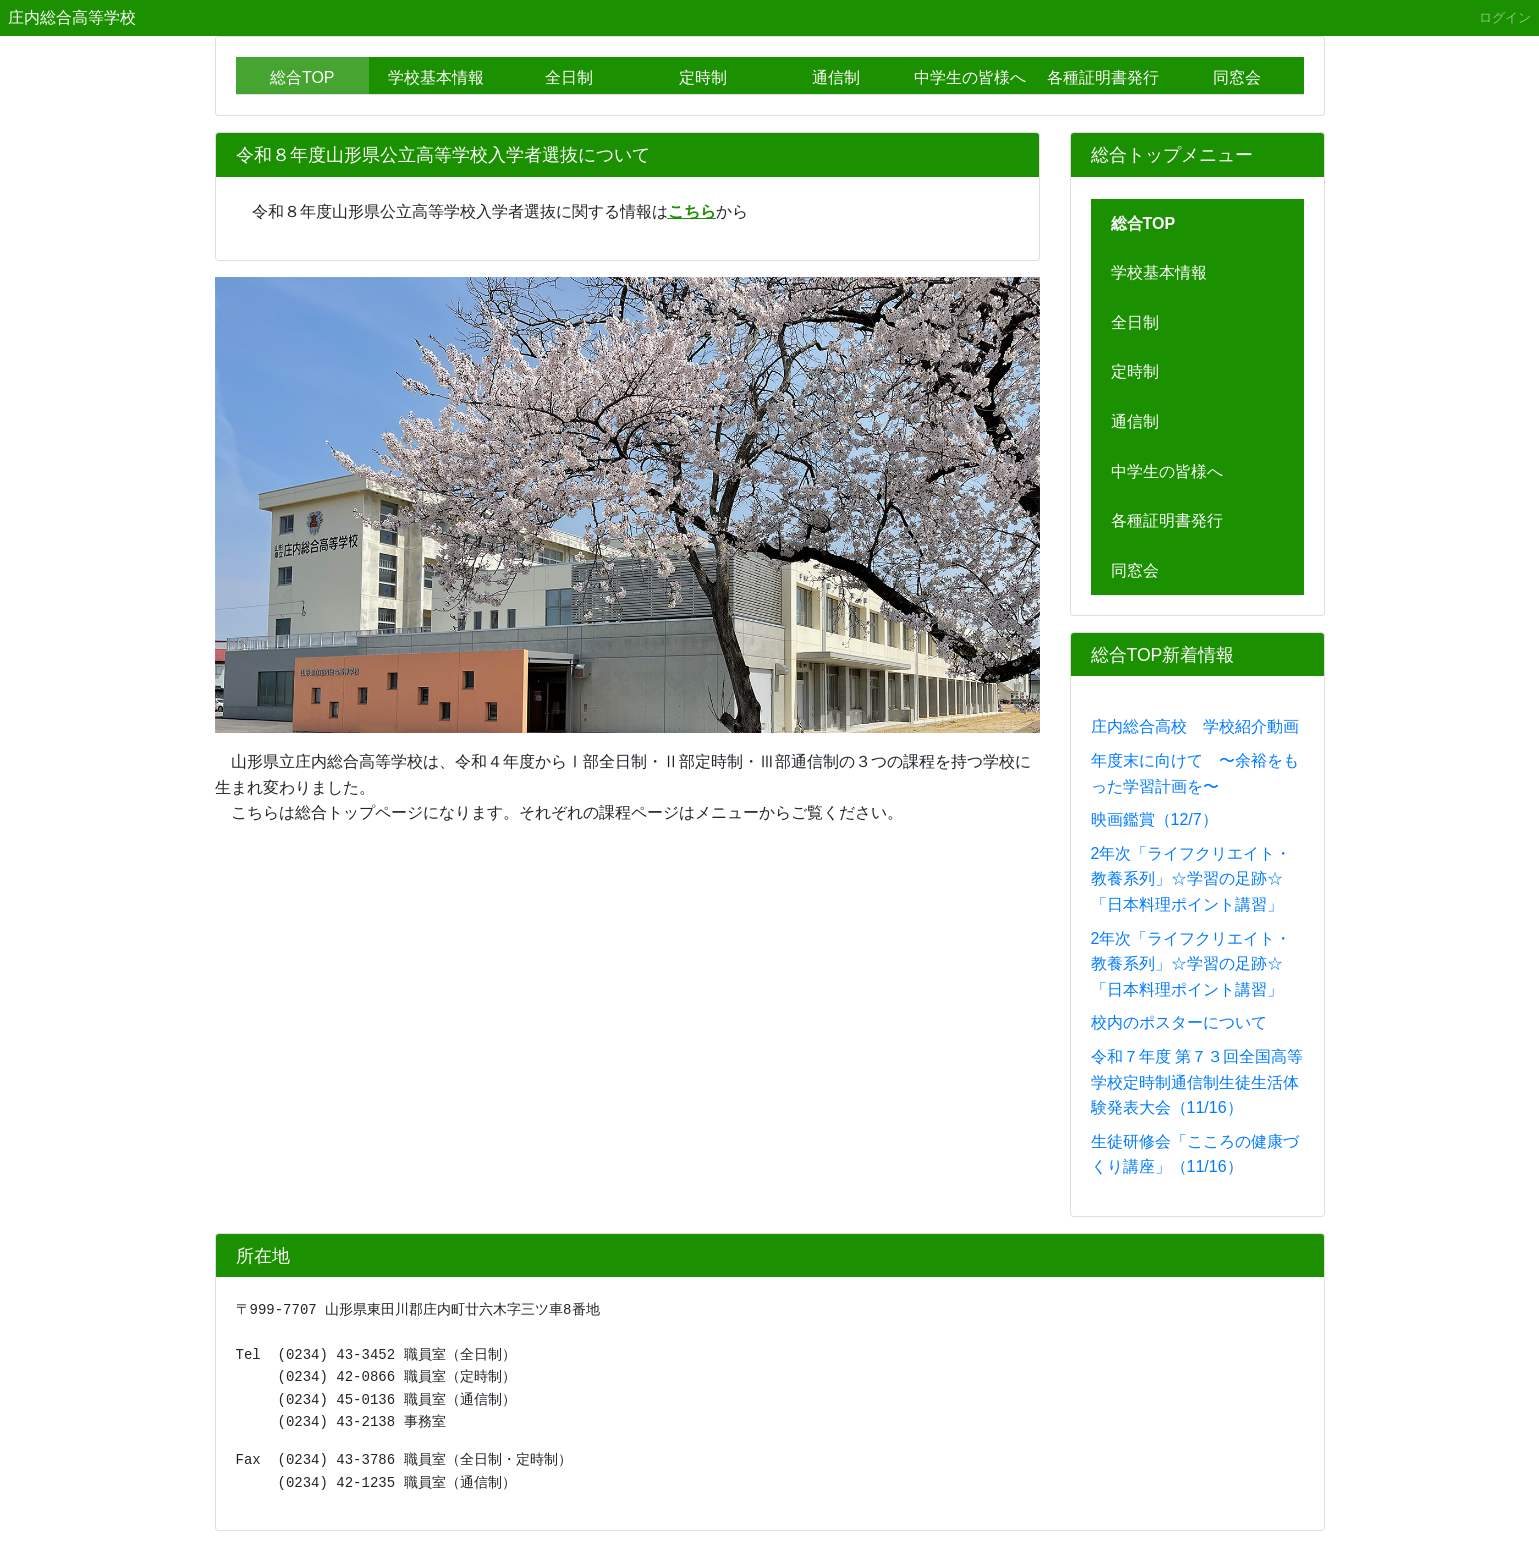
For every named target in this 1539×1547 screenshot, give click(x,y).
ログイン (1505, 17)
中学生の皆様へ (970, 77)
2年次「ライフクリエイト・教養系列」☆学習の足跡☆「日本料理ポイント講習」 (1191, 879)
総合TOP (302, 77)
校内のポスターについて (1179, 1022)
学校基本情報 (436, 77)
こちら (692, 211)
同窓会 (1237, 77)
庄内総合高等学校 (72, 17)
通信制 (836, 77)
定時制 (703, 77)
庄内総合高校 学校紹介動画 (1195, 726)
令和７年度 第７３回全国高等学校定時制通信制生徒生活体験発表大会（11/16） (1197, 1082)
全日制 (569, 77)
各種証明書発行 (1103, 77)
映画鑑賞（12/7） (1154, 819)
